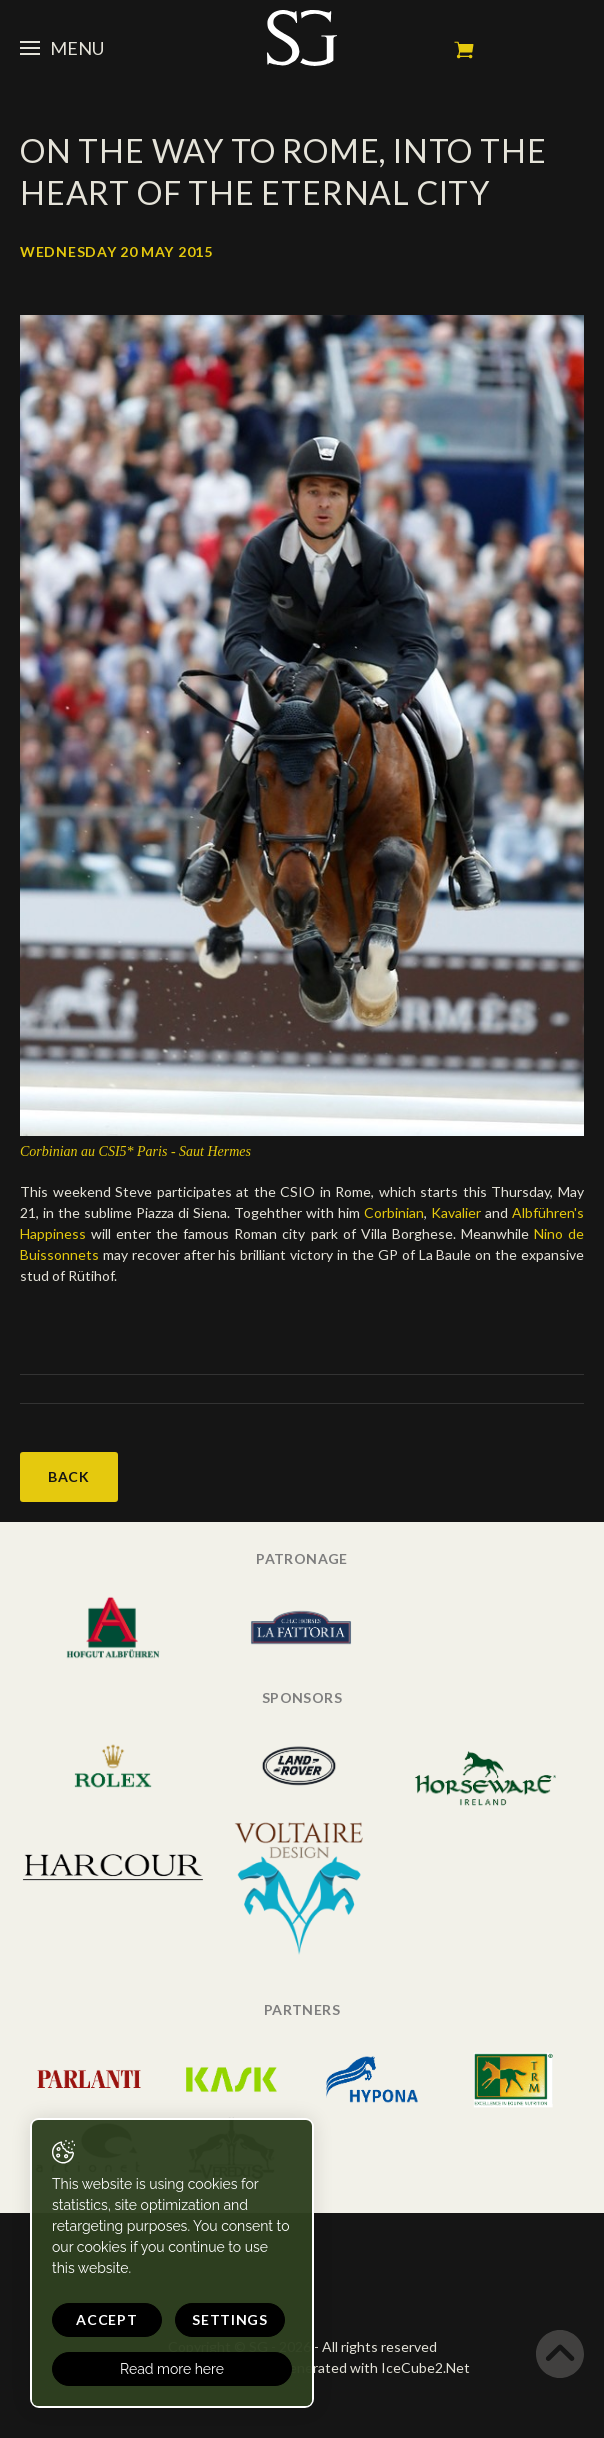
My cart (464, 50)
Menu (62, 48)
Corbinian (394, 1212)
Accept (106, 2319)
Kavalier (458, 1212)
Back (69, 1476)
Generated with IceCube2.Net (374, 2367)
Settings (230, 2319)
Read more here (172, 2369)
